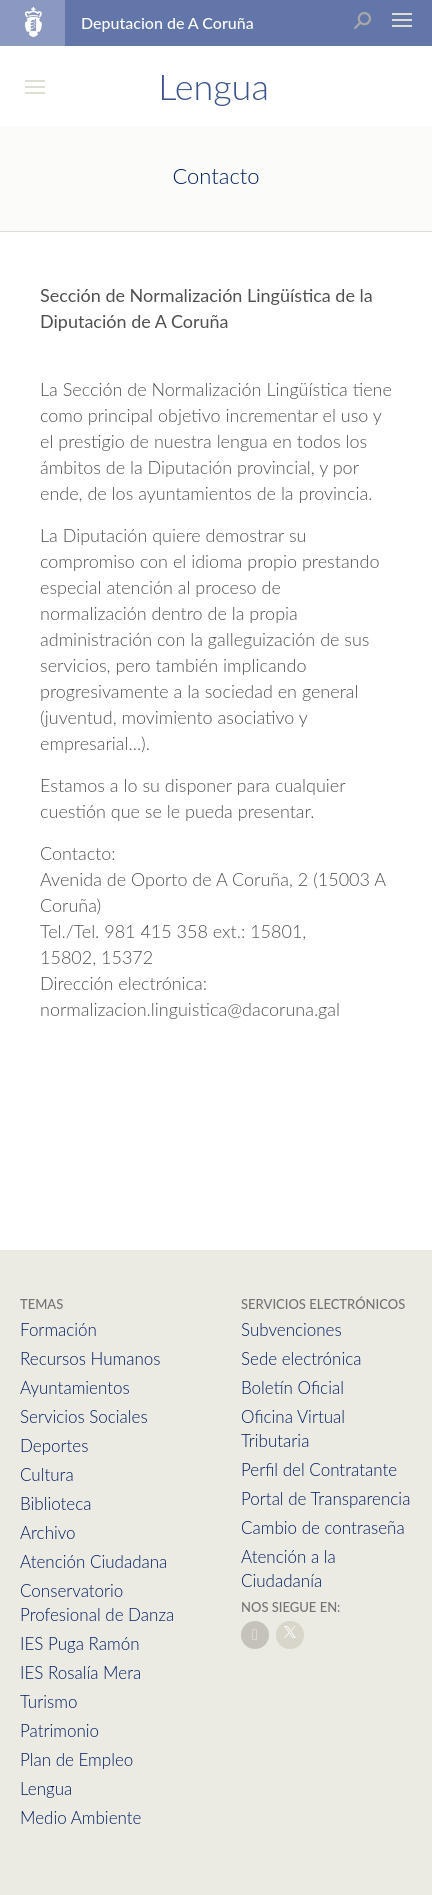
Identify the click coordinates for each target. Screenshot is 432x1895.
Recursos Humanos (90, 1358)
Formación (58, 1329)
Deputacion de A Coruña (167, 22)
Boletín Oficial (292, 1387)
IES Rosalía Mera (80, 1672)
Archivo (48, 1532)
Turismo (48, 1701)
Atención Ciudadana (93, 1561)
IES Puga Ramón (80, 1643)
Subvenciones (291, 1329)
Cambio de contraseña (323, 1527)
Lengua (46, 1788)
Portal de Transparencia (325, 1498)
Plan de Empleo (76, 1759)
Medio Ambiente (80, 1817)
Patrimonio (59, 1730)
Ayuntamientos (75, 1387)
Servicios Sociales (84, 1416)
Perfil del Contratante (319, 1469)
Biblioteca (55, 1503)
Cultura (47, 1474)
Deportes (54, 1445)
